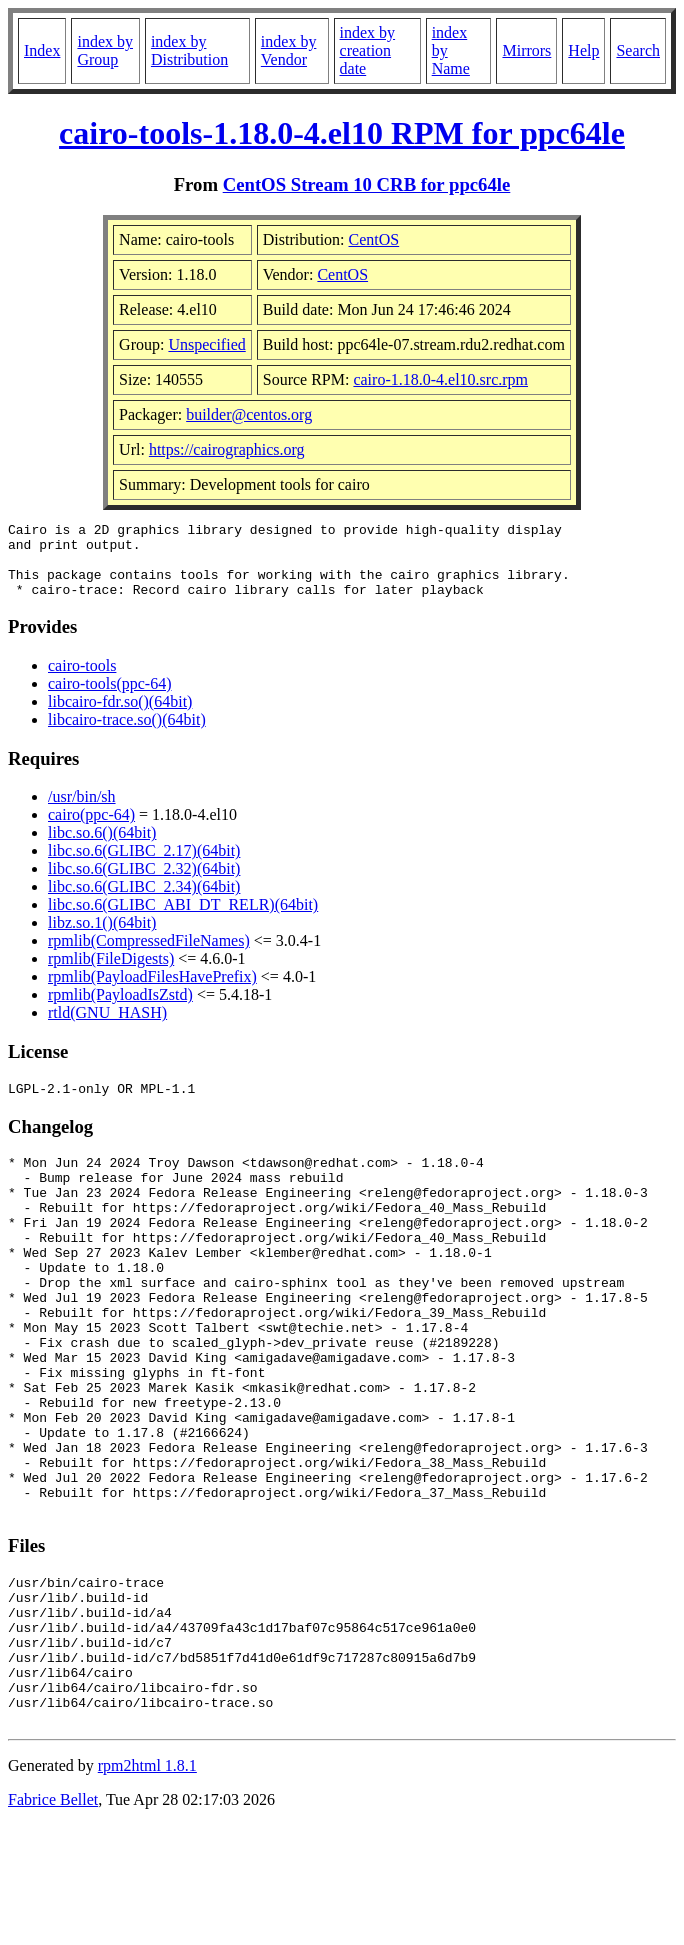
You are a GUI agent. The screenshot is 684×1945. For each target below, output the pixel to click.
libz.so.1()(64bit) (102, 937)
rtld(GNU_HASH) (107, 1027)
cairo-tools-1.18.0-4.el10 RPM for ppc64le (342, 133)
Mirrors (526, 50)
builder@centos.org (249, 414)
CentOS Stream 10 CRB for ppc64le (367, 184)
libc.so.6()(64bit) (102, 847)
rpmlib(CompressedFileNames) (149, 955)
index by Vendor (289, 50)
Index (42, 50)
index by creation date (368, 50)
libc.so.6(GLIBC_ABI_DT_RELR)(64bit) (183, 919)
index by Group (105, 50)
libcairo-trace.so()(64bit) (127, 734)
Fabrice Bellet (53, 1919)
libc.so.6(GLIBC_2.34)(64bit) (144, 901)
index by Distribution (189, 50)
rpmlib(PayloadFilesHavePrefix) (152, 991)
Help (583, 50)
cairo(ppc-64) (91, 829)
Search (638, 50)
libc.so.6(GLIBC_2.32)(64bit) (144, 883)
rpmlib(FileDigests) (111, 973)
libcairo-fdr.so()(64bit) (120, 716)
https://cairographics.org (227, 449)
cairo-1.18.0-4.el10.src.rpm (440, 379)
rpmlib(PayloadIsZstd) (120, 1009)
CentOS (374, 239)
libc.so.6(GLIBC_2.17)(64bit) (144, 865)
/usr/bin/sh (82, 811)
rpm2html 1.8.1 (147, 1885)
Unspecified (206, 344)
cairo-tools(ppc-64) (110, 698)
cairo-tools (82, 680)
